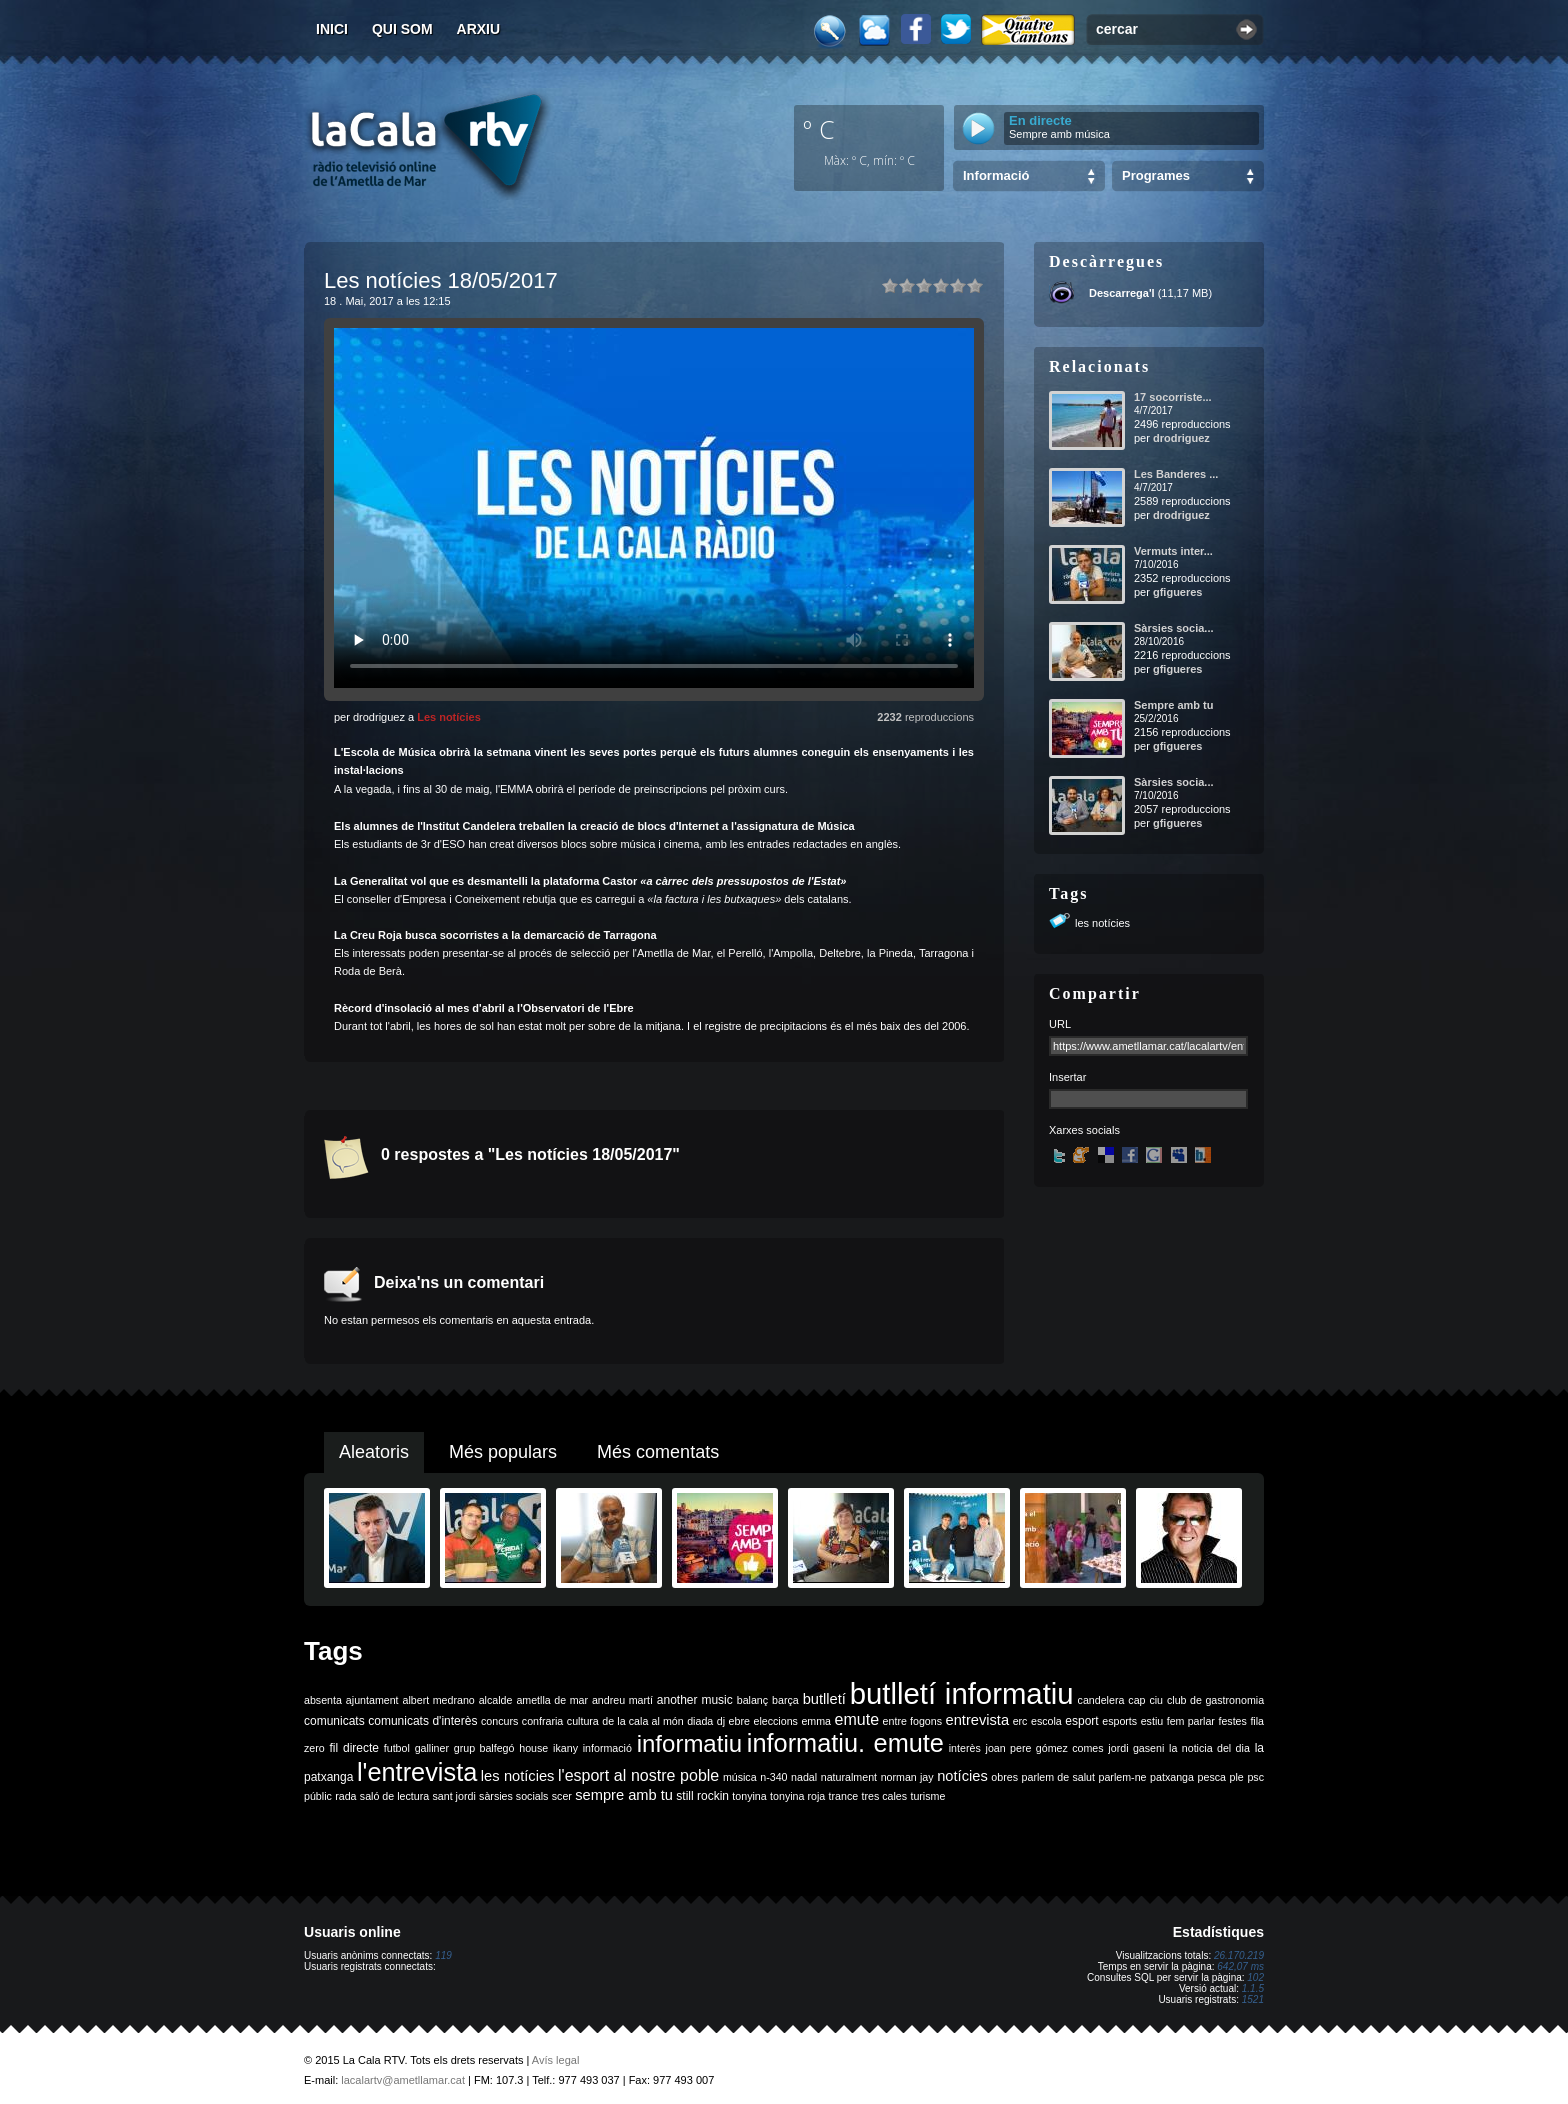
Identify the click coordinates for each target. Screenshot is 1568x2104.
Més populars (503, 1452)
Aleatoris (374, 1452)
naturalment (849, 1777)
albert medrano (439, 1700)
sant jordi (454, 1796)
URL (1060, 1024)
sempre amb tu (624, 1795)
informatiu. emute (845, 1743)
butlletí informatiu (962, 1693)
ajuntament (372, 1700)
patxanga (1172, 1777)
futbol (397, 1748)
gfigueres (1178, 592)
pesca (1212, 1777)
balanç (752, 1700)
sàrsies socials (513, 1796)
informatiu (689, 1743)
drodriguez (1181, 438)
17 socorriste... (1173, 397)
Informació (996, 175)
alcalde (496, 1700)
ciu (1156, 1700)
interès (965, 1748)
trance (844, 1796)
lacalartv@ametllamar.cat (403, 2080)
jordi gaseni (1136, 1748)
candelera (1101, 1700)
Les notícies (449, 717)
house (533, 1748)
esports (1119, 1721)
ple (1237, 1777)
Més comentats (658, 1452)
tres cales (884, 1796)
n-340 (773, 1777)
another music (695, 1700)
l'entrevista (417, 1772)
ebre (739, 1721)
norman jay (907, 1777)
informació (607, 1748)
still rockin (702, 1796)
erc (1020, 1721)
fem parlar (1191, 1721)
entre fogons (912, 1721)
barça (785, 1700)
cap (1136, 1700)
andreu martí (622, 1700)
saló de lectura (394, 1796)
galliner (432, 1748)
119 (443, 1955)
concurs (499, 1721)
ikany (565, 1748)
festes (1232, 1721)
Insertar (1067, 1077)
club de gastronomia (1215, 1700)
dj (721, 1721)
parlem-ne (1123, 1777)
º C (819, 129)
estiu (1152, 1721)
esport (1081, 1721)
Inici (332, 29)
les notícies (1102, 923)
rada (345, 1796)
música (740, 1777)
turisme (927, 1796)
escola (1046, 1721)
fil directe (354, 1748)
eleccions (775, 1721)
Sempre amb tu (1173, 705)
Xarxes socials (1084, 1130)
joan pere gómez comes (1045, 1748)
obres (1004, 1777)
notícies (962, 1776)
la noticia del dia (1209, 1748)
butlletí (824, 1699)
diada (700, 1721)
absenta (323, 1700)
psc (1255, 1777)
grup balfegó (484, 1748)
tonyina (749, 1796)
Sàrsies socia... (1174, 628)
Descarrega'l (1122, 293)
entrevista (978, 1720)
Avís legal (556, 2060)
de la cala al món (642, 1721)
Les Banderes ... (1176, 474)
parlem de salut (1058, 1777)
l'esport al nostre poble (638, 1775)
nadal (804, 1777)
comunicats (334, 1721)
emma (816, 1721)
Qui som (402, 29)
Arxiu (479, 29)
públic (318, 1796)
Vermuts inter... (1173, 551)
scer (562, 1796)
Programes (1156, 175)
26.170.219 (1239, 1955)
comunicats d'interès (422, 1721)
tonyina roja (797, 1796)
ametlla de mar (552, 1700)
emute (857, 1719)
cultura (583, 1721)
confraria (542, 1721)
